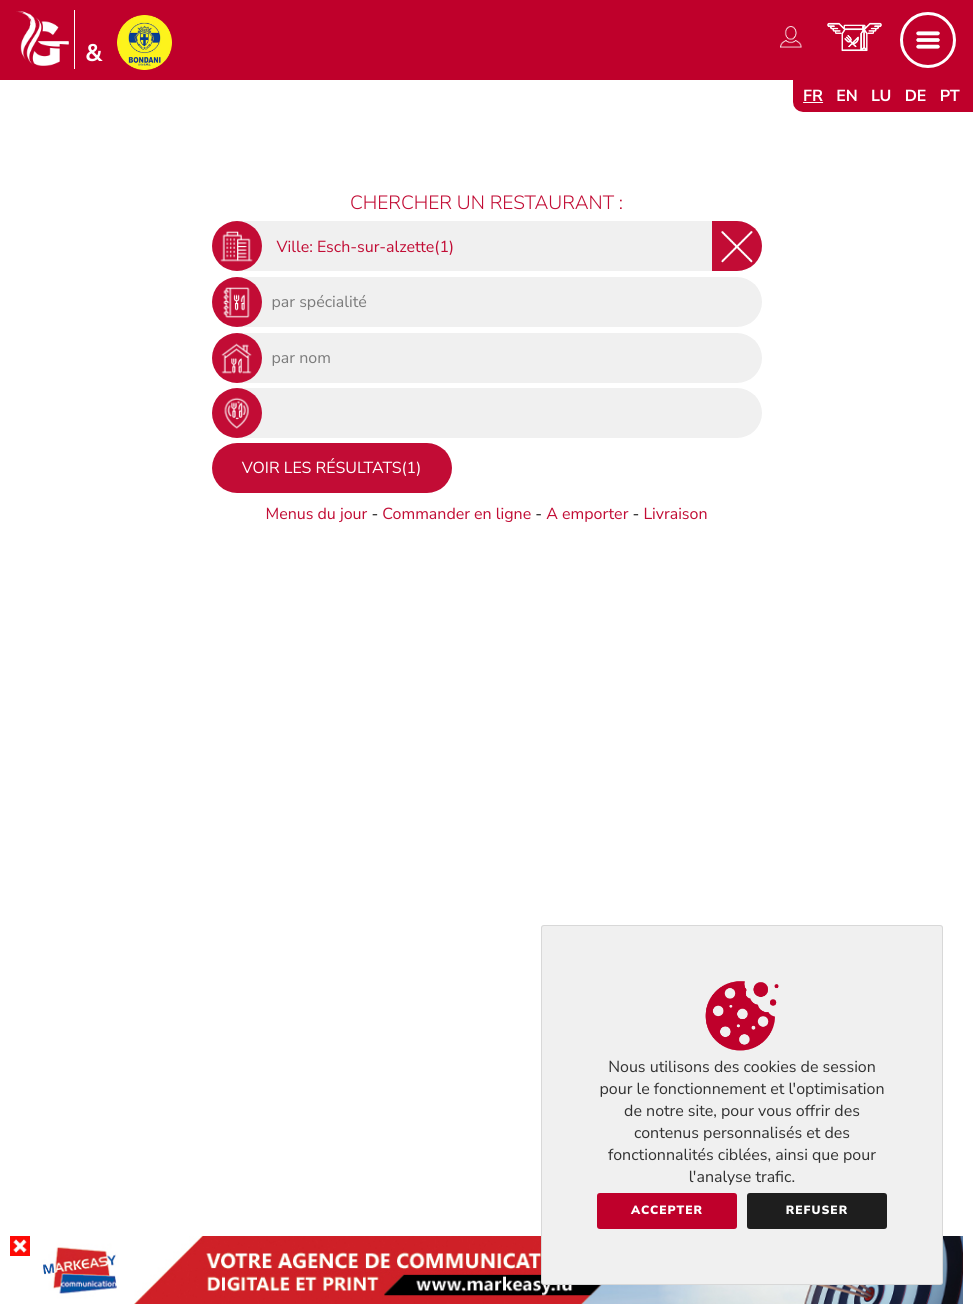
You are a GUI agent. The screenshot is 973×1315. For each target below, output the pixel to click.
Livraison (675, 514)
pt (950, 96)
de (916, 96)
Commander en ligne (456, 514)
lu (881, 96)
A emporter (587, 514)
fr (813, 96)
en (847, 96)
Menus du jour (316, 514)
